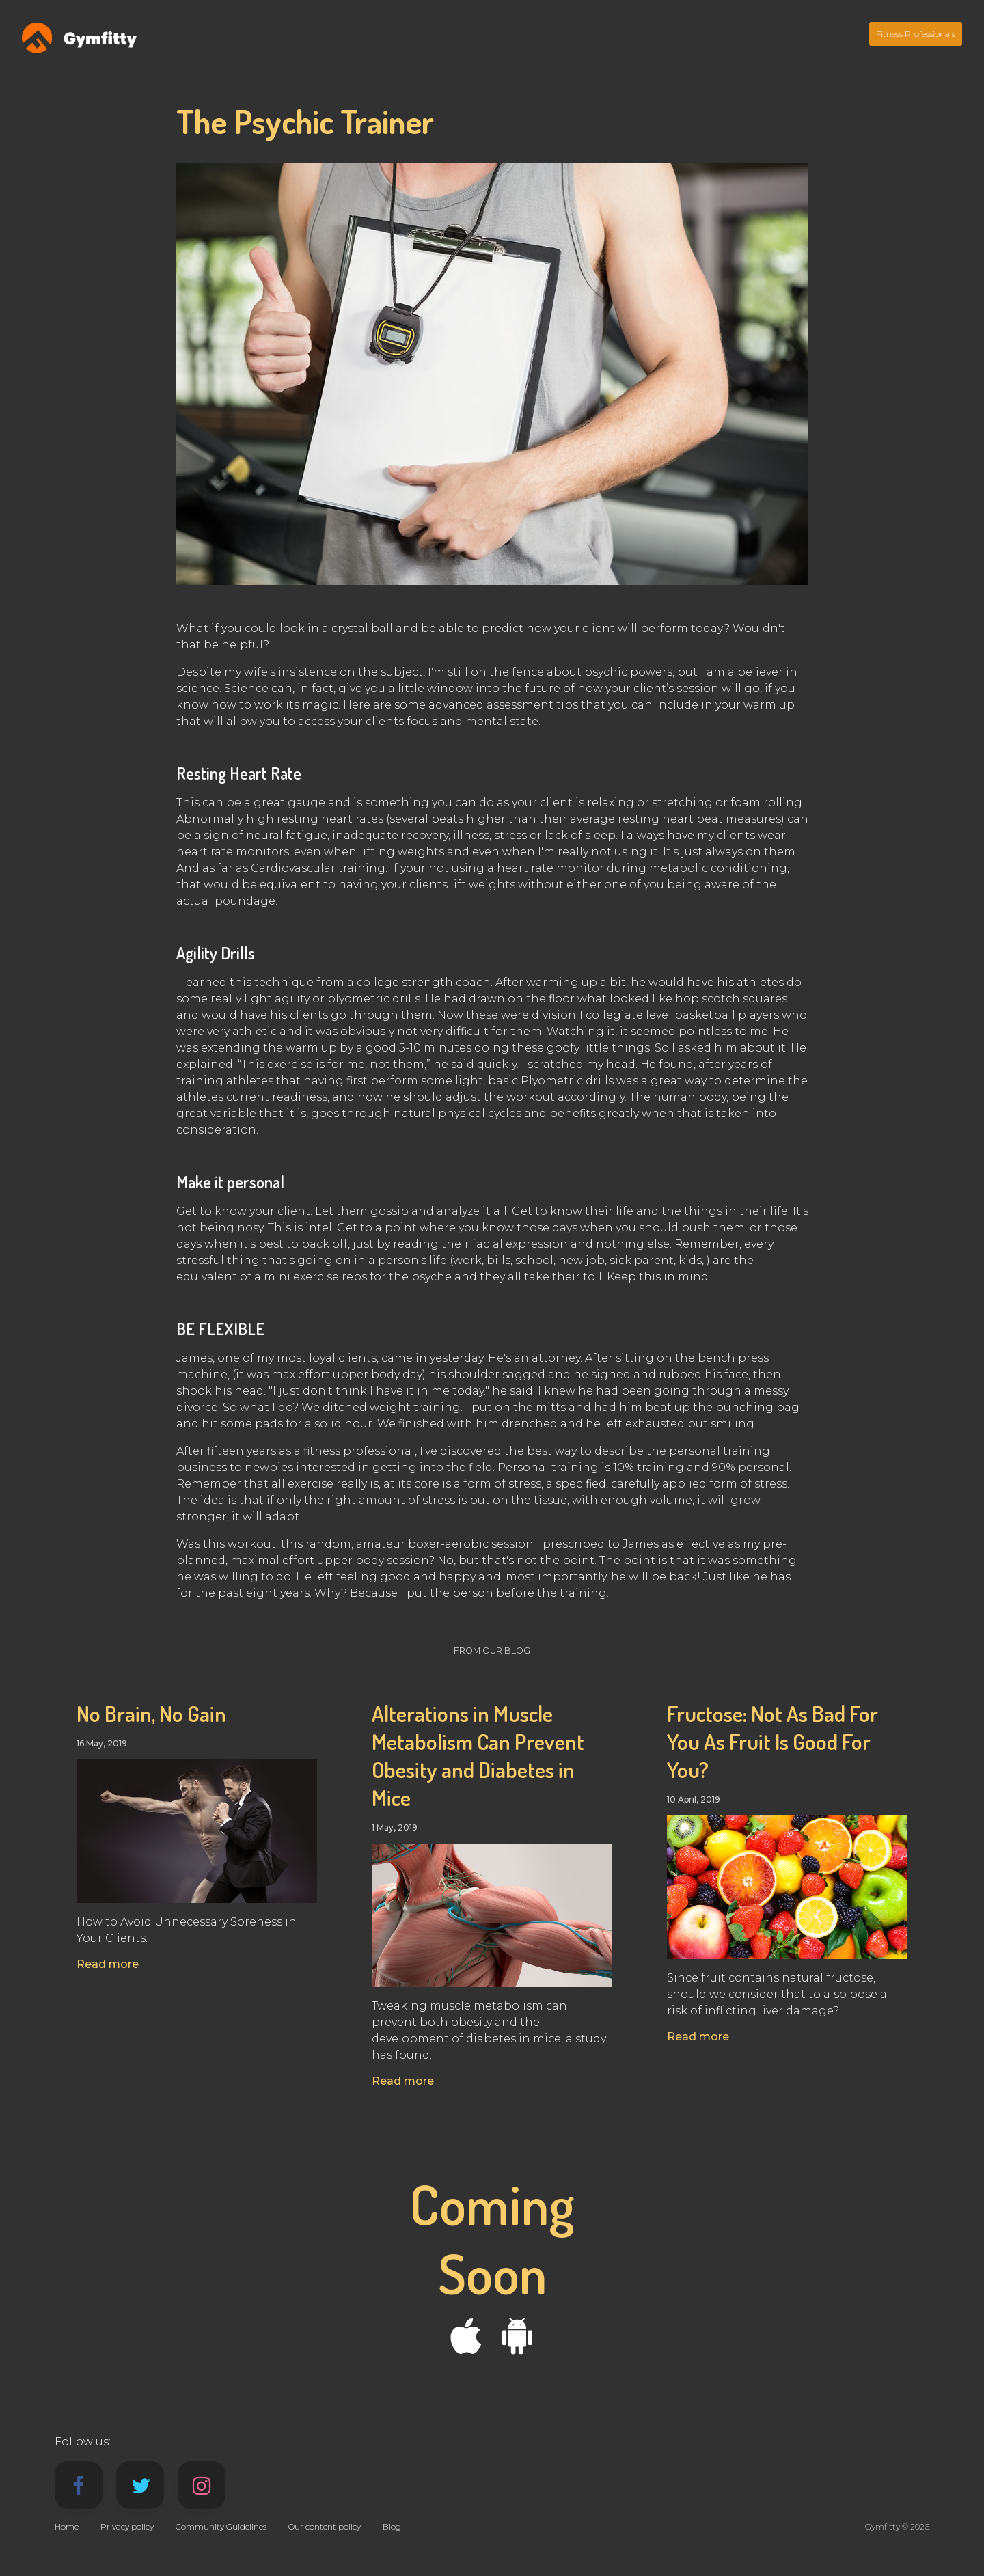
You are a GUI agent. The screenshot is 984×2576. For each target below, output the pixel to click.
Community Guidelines (221, 2526)
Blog (392, 2526)
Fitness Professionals (915, 34)
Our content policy (324, 2526)
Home (67, 2526)
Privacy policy (127, 2526)
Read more (108, 1964)
